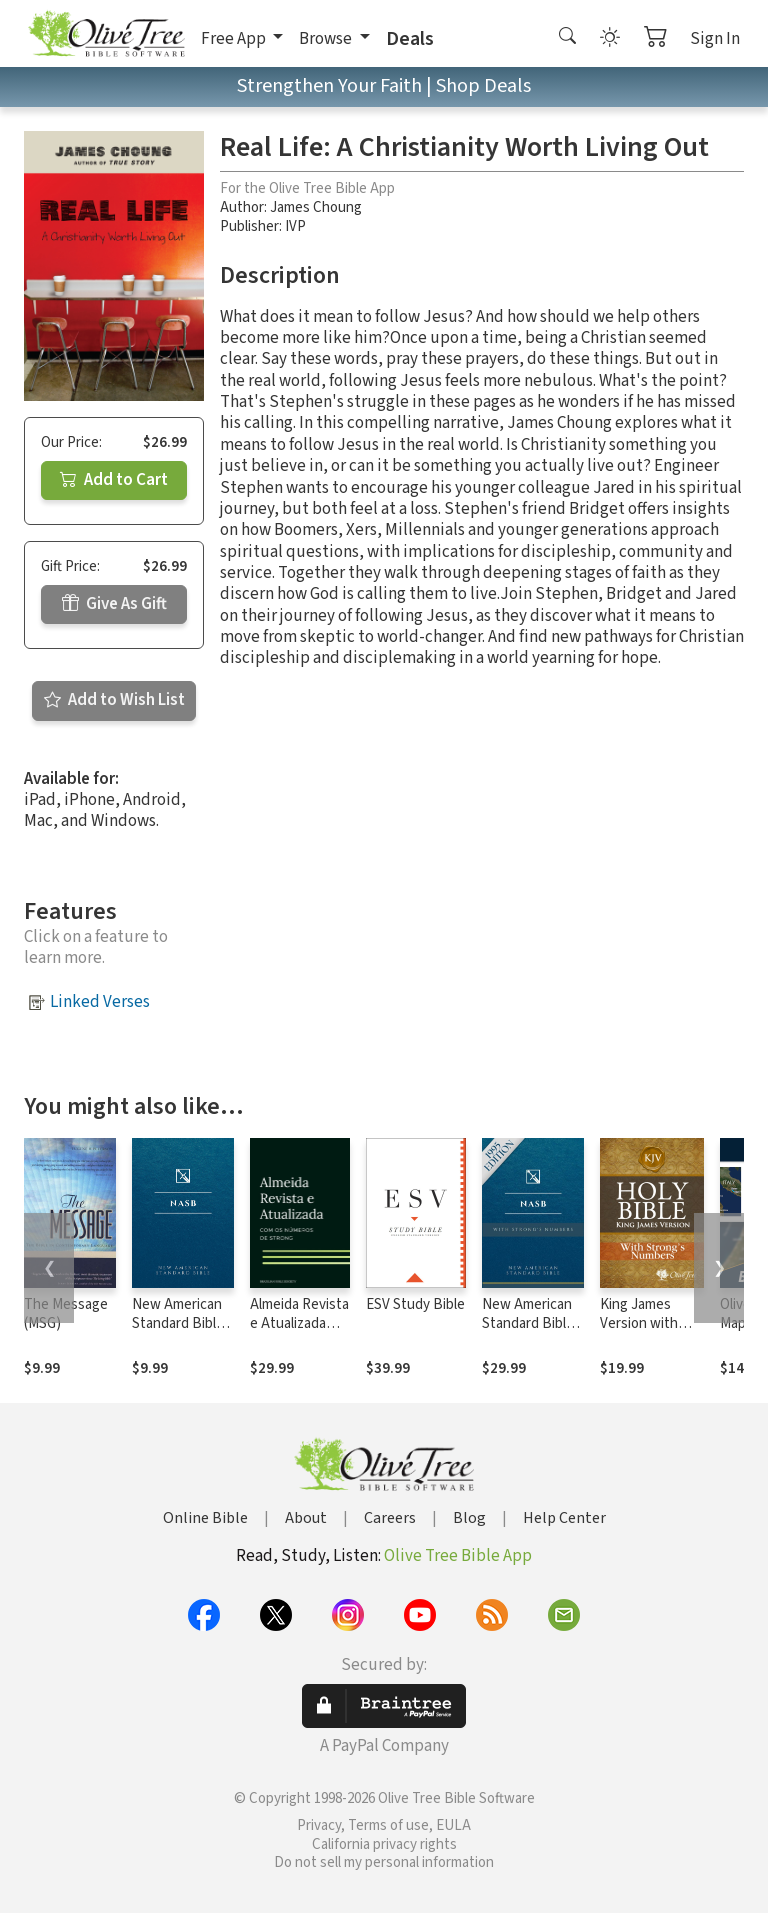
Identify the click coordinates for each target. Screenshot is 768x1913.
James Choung (316, 207)
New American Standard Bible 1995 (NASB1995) (178, 1333)
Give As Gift (114, 604)
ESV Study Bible (415, 1304)
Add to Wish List (114, 700)
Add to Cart (114, 480)
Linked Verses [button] (100, 1002)
